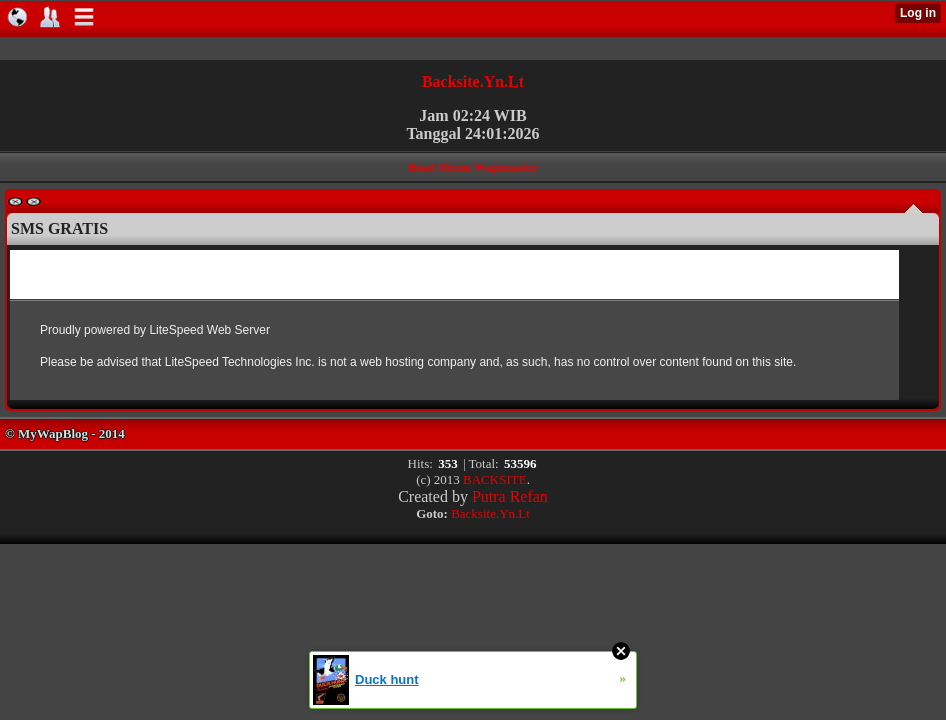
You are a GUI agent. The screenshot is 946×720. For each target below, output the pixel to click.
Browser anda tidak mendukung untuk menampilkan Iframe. (454, 325)
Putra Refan (510, 496)
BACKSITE (495, 479)
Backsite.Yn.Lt (473, 81)
